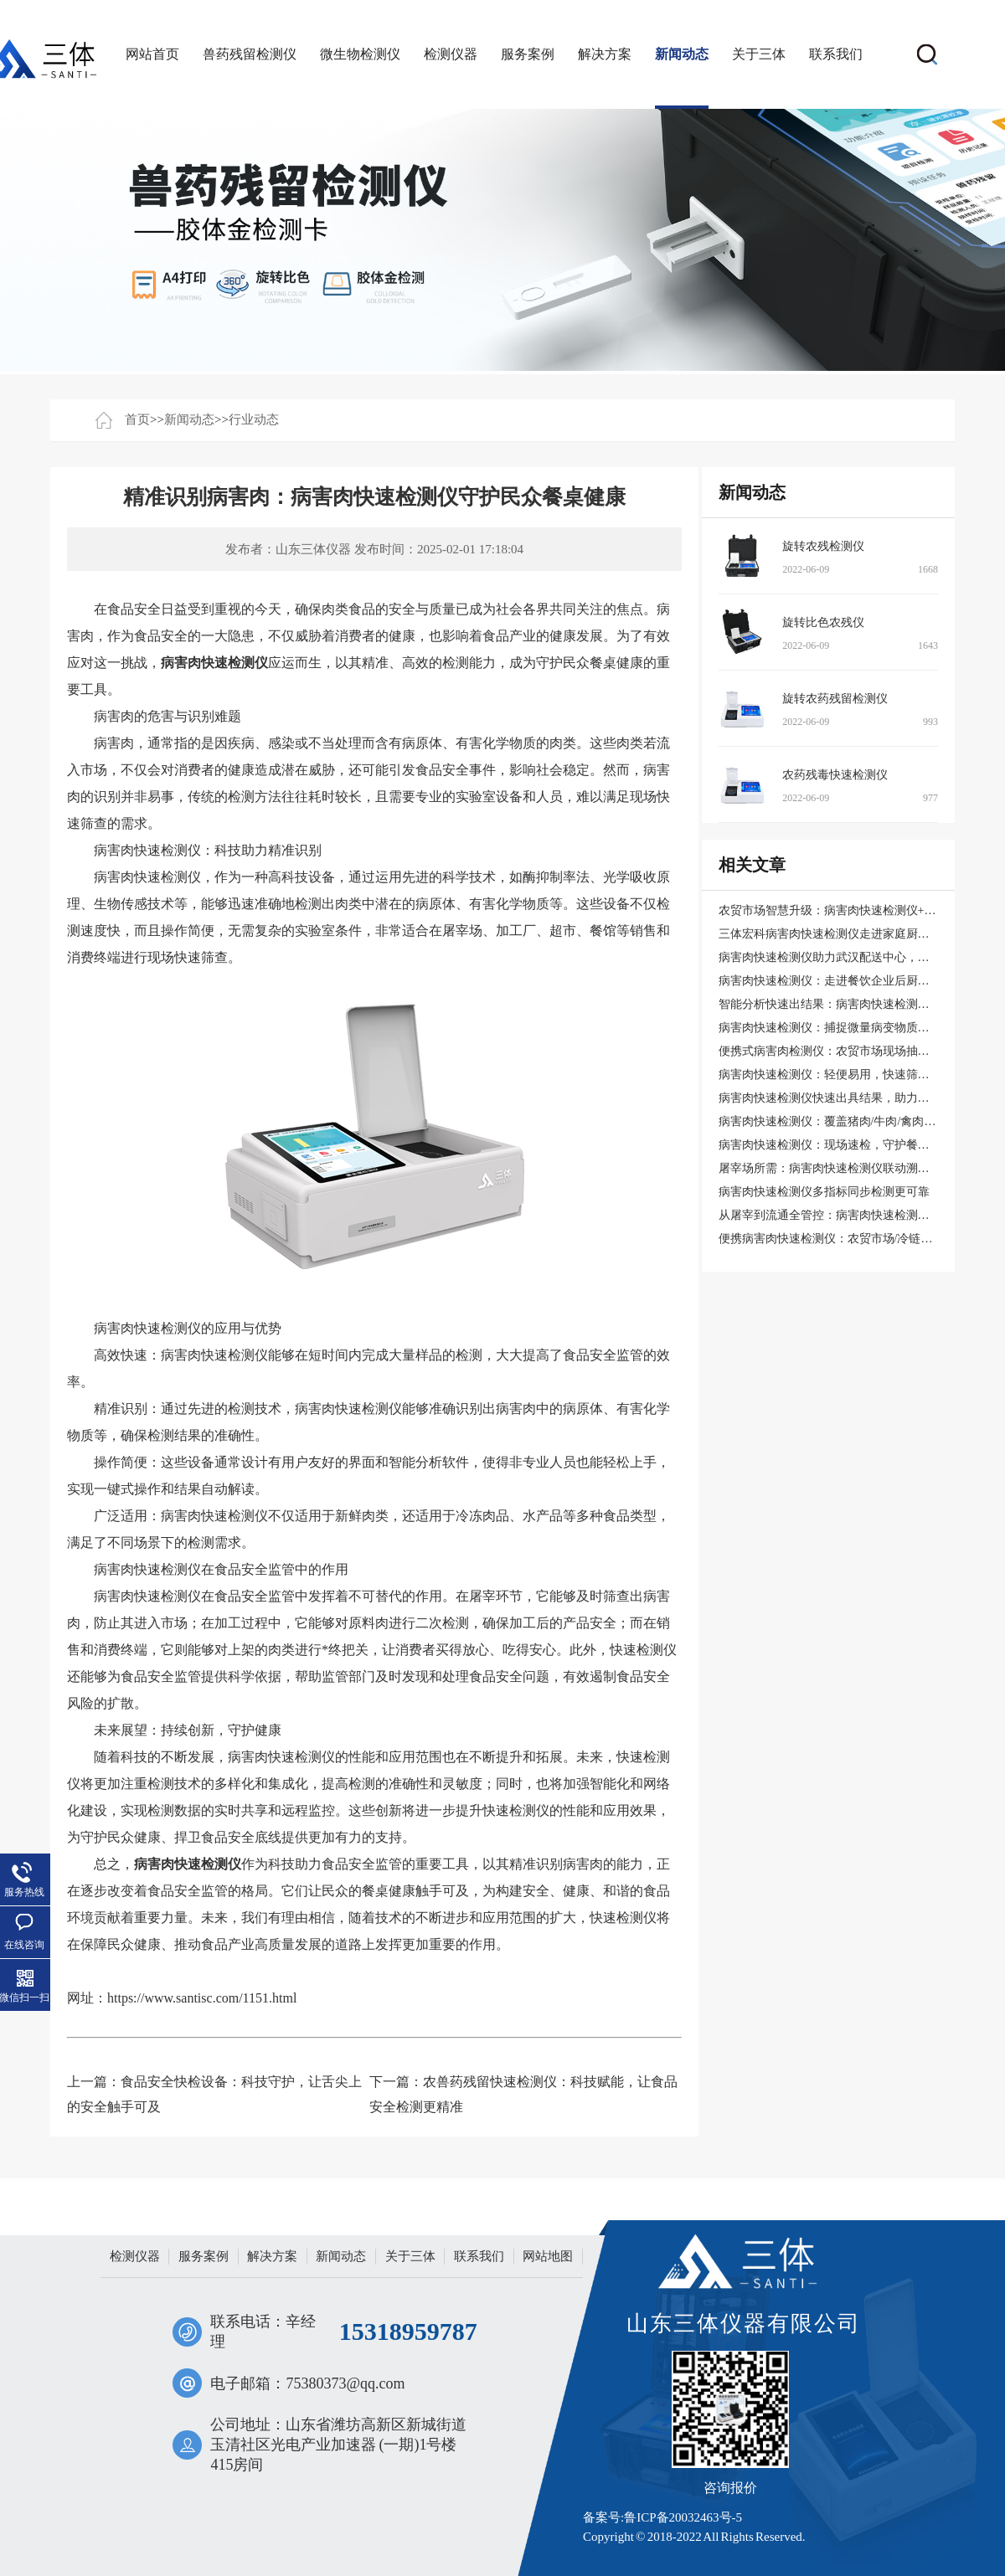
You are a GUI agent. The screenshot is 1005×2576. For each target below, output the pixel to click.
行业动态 (254, 419)
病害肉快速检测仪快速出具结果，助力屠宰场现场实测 (859, 1098)
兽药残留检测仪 (249, 54)
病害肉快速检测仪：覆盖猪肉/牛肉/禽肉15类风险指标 (857, 1121)
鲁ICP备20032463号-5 (683, 2517)
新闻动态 (682, 54)
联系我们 (836, 54)
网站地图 (548, 2256)
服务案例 (527, 54)
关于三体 (759, 54)
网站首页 (152, 54)
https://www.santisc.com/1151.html (201, 1998)
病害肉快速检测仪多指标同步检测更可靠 (824, 1191)
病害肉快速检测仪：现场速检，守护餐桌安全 (836, 1145)
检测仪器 (450, 54)
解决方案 (604, 54)
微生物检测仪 (360, 54)
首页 (137, 419)
